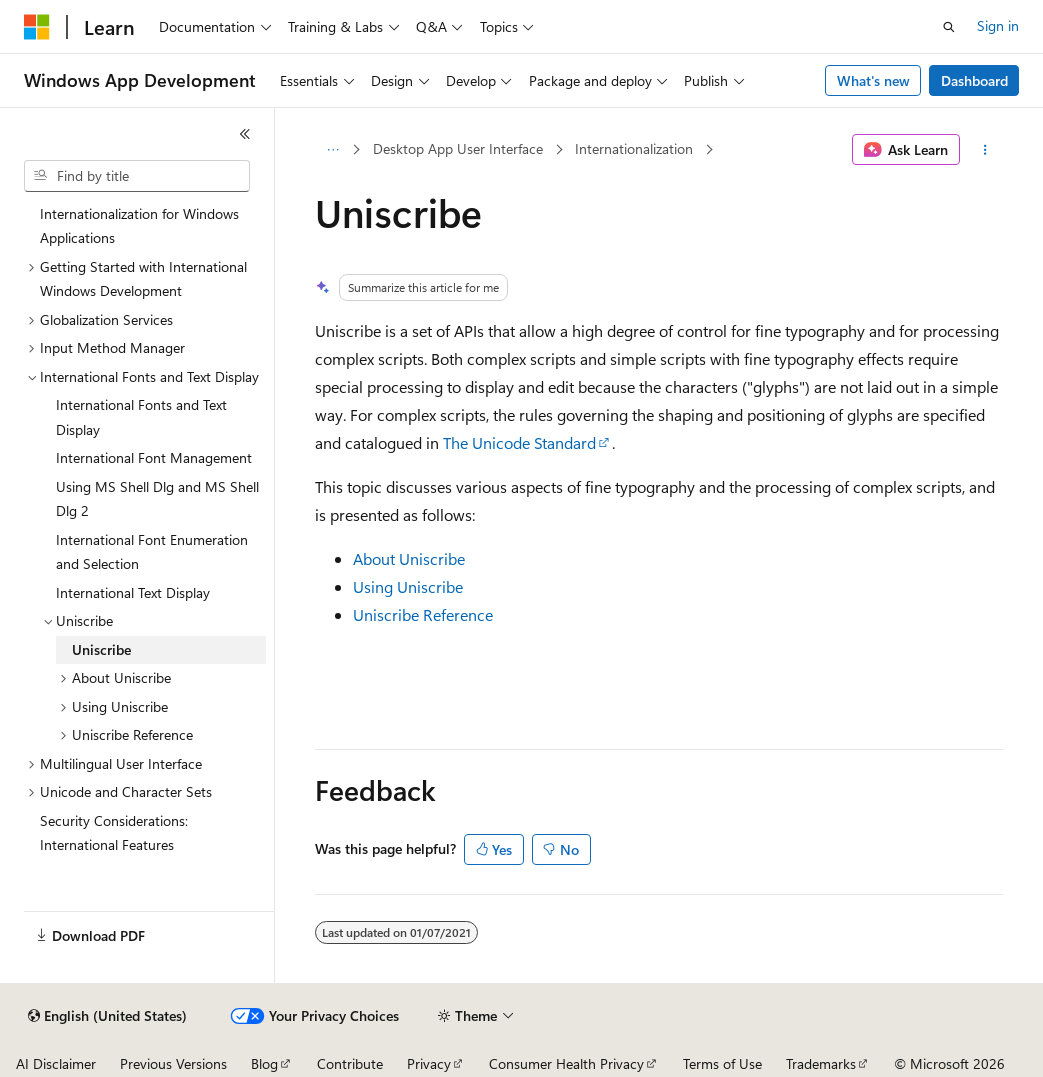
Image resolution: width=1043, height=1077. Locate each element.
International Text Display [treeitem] (133, 592)
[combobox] (137, 176)
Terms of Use (722, 1063)
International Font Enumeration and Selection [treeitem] (152, 552)
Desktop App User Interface (458, 148)
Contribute (350, 1063)
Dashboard (974, 80)
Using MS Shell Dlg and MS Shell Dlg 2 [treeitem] (157, 499)
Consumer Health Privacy (566, 1063)
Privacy (429, 1063)
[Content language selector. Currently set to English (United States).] (107, 1016)
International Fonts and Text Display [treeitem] (141, 417)
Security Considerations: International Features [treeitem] (114, 833)
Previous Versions (173, 1063)
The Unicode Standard (519, 442)
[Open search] (949, 27)
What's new (873, 80)
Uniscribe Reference (423, 614)
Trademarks (821, 1063)
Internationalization (634, 148)
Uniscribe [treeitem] (101, 649)
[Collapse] (245, 134)
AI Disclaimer (56, 1063)
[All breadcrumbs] (332, 150)
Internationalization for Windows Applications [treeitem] (139, 226)
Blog (264, 1063)
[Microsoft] (37, 27)
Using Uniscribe (408, 586)
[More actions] (985, 150)
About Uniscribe (409, 558)
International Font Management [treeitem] (154, 457)
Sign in (998, 25)
